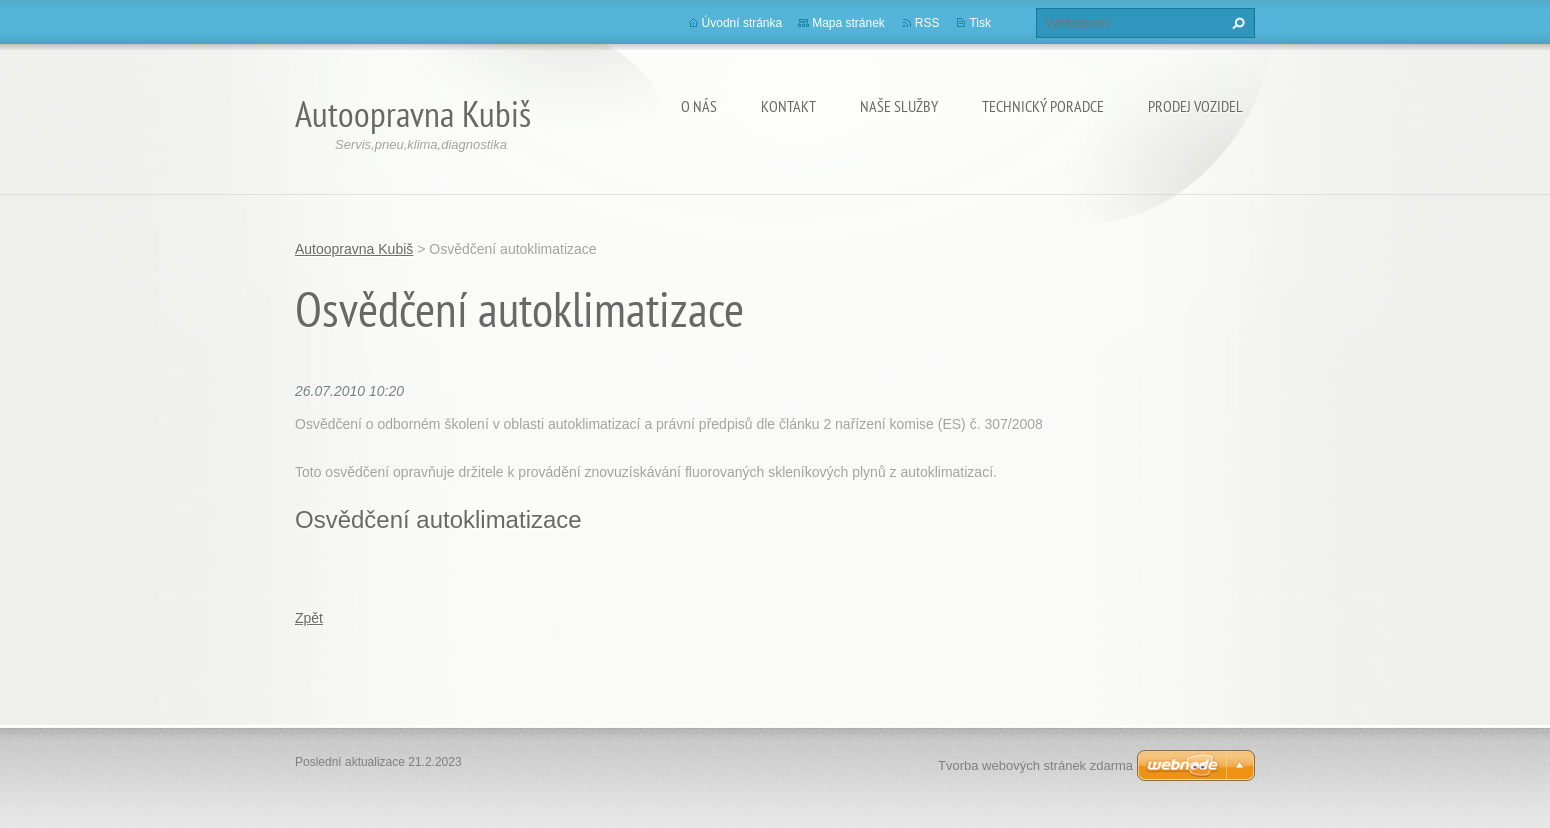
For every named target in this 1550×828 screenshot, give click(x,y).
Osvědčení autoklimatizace (438, 519)
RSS (927, 23)
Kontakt (788, 106)
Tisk (980, 23)
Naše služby (899, 106)
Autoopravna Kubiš (354, 249)
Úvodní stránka (742, 23)
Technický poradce (1043, 106)
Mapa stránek (848, 23)
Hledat (1236, 23)
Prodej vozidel (1195, 106)
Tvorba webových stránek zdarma (1035, 765)
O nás (699, 106)
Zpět (309, 618)
